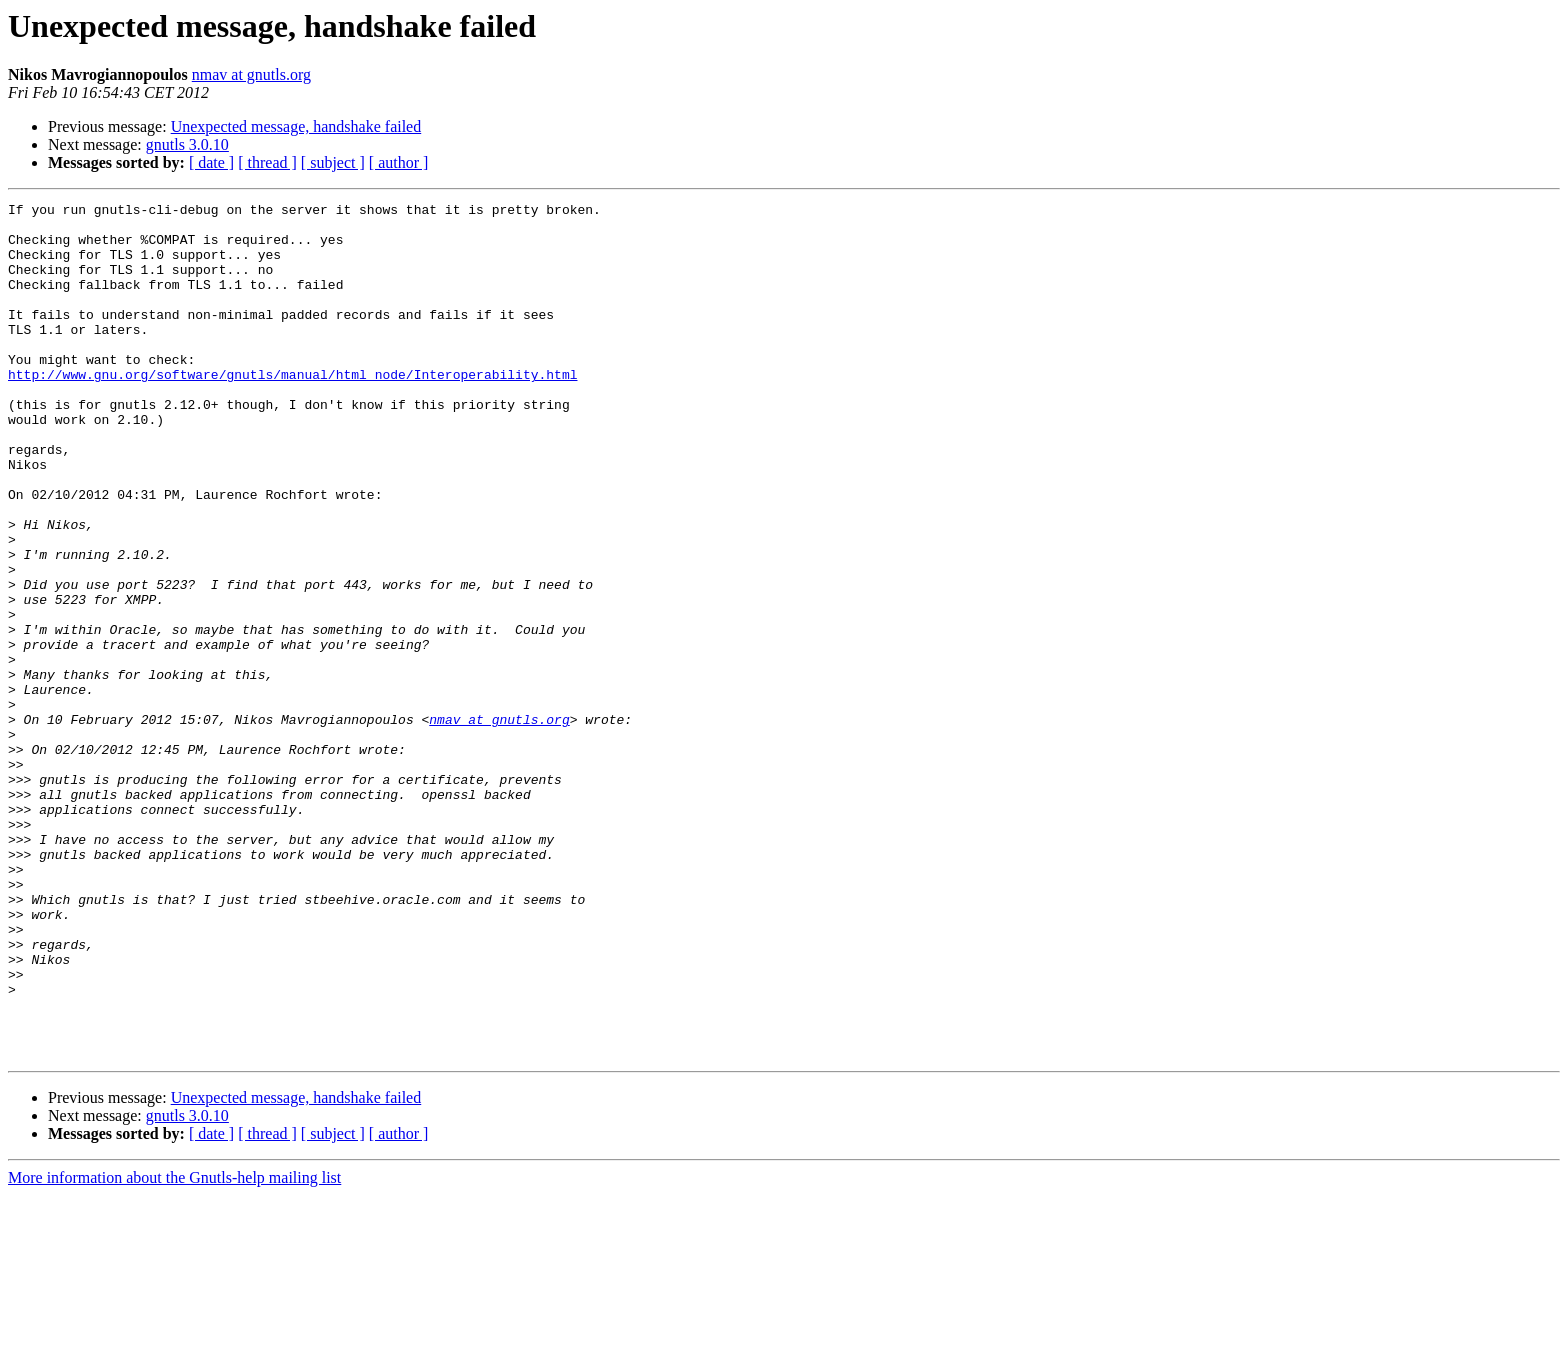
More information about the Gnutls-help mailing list (174, 1348)
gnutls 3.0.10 (187, 144)
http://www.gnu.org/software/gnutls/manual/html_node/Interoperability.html (292, 410)
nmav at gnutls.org (251, 74)
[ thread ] (267, 162)
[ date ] (211, 162)
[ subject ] (333, 162)
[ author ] (399, 162)
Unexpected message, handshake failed (296, 126)
